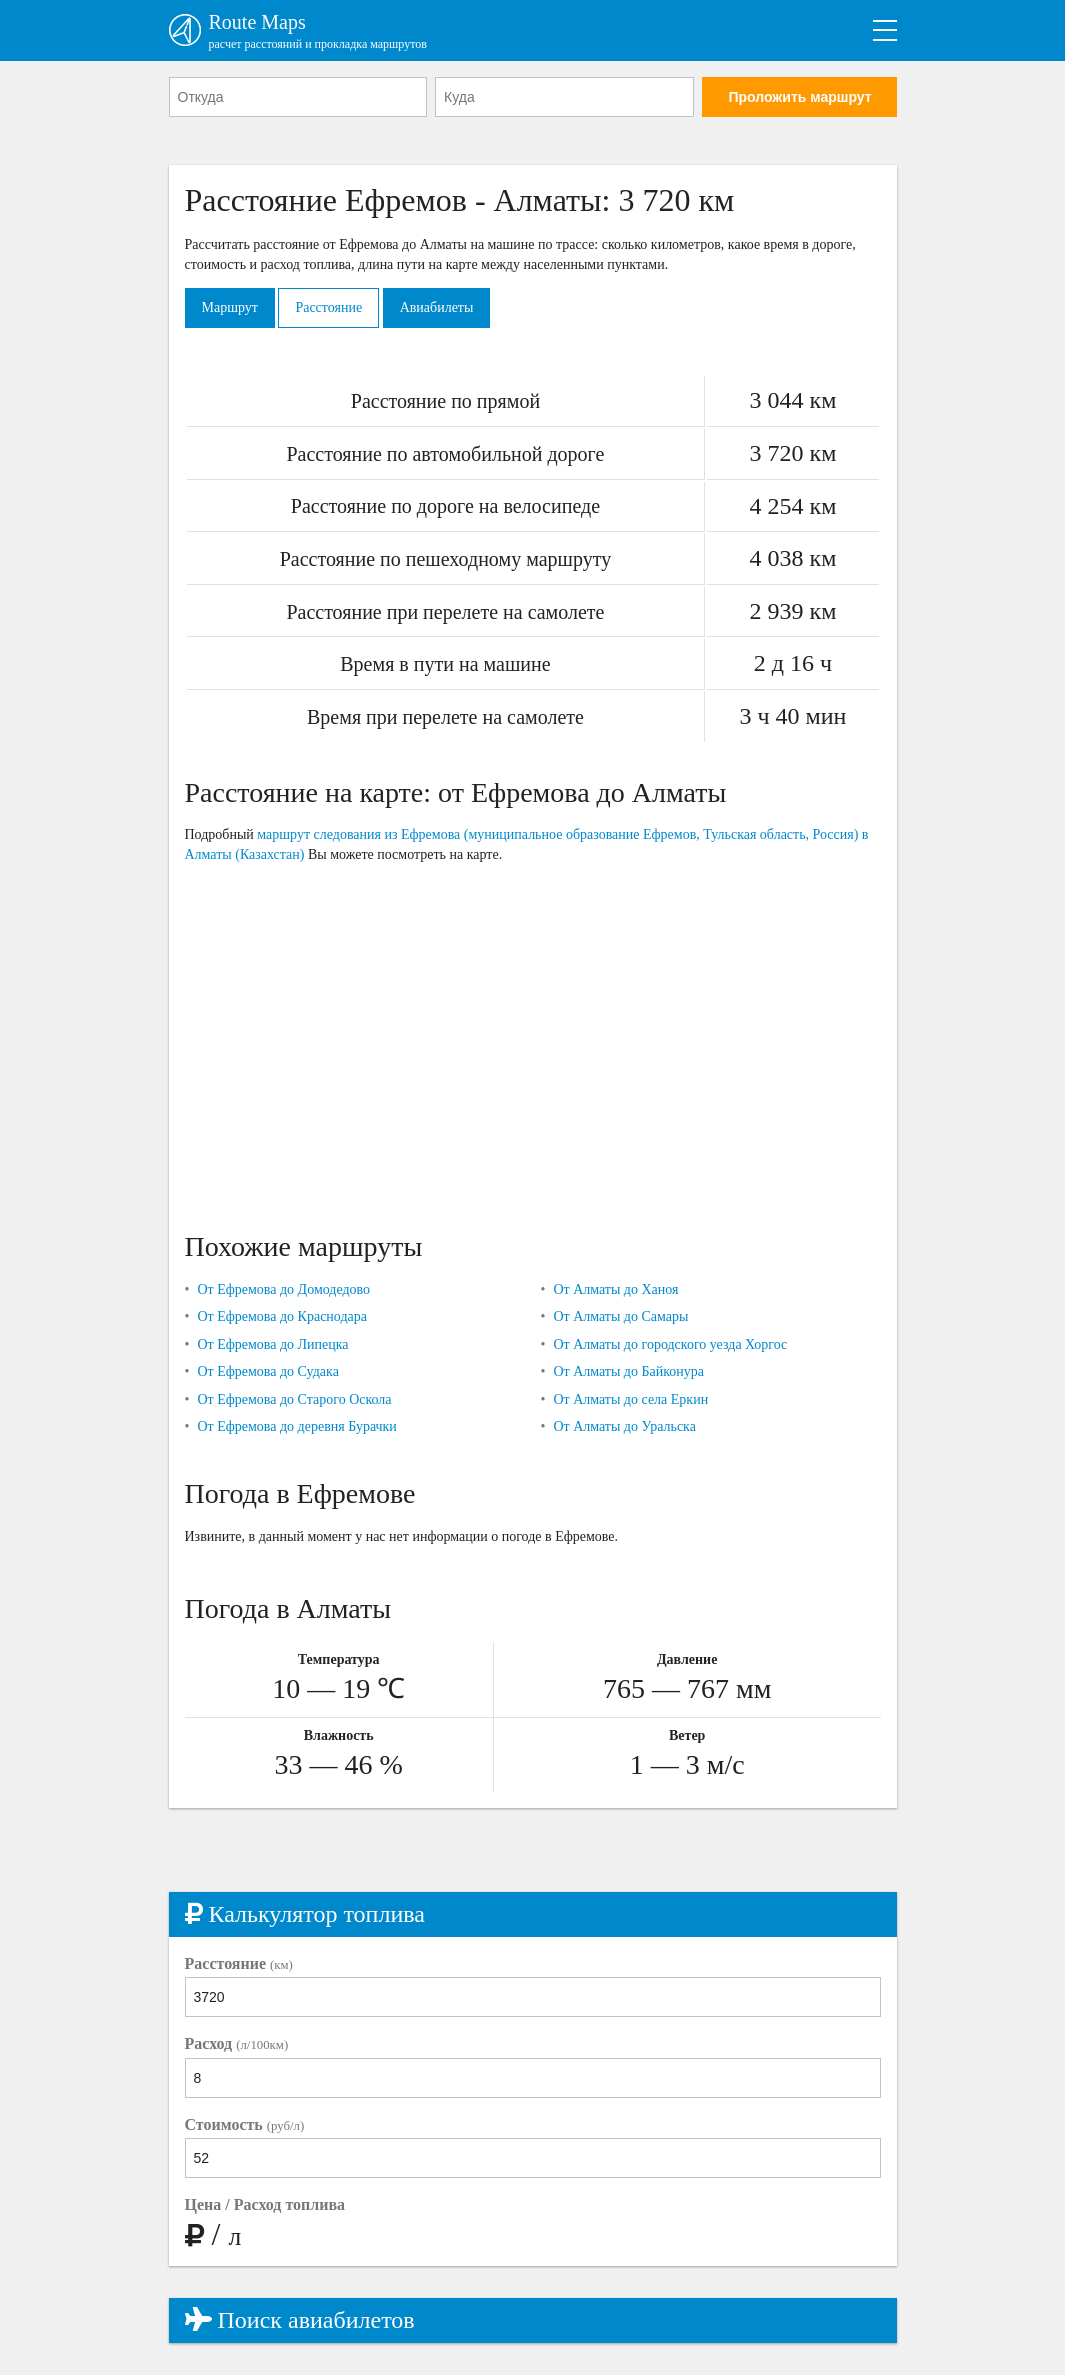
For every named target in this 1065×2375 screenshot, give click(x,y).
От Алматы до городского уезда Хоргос (670, 1344)
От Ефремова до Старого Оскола (294, 1399)
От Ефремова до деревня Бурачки (296, 1426)
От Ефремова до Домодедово (283, 1289)
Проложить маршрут (799, 97)
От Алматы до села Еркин (630, 1399)
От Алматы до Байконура (628, 1371)
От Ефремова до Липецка (272, 1344)
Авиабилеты (437, 307)
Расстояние (328, 307)
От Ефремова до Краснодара (282, 1316)
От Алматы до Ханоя (615, 1289)
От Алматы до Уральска (624, 1426)
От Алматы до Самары (620, 1316)
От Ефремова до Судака (267, 1371)
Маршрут (230, 307)
